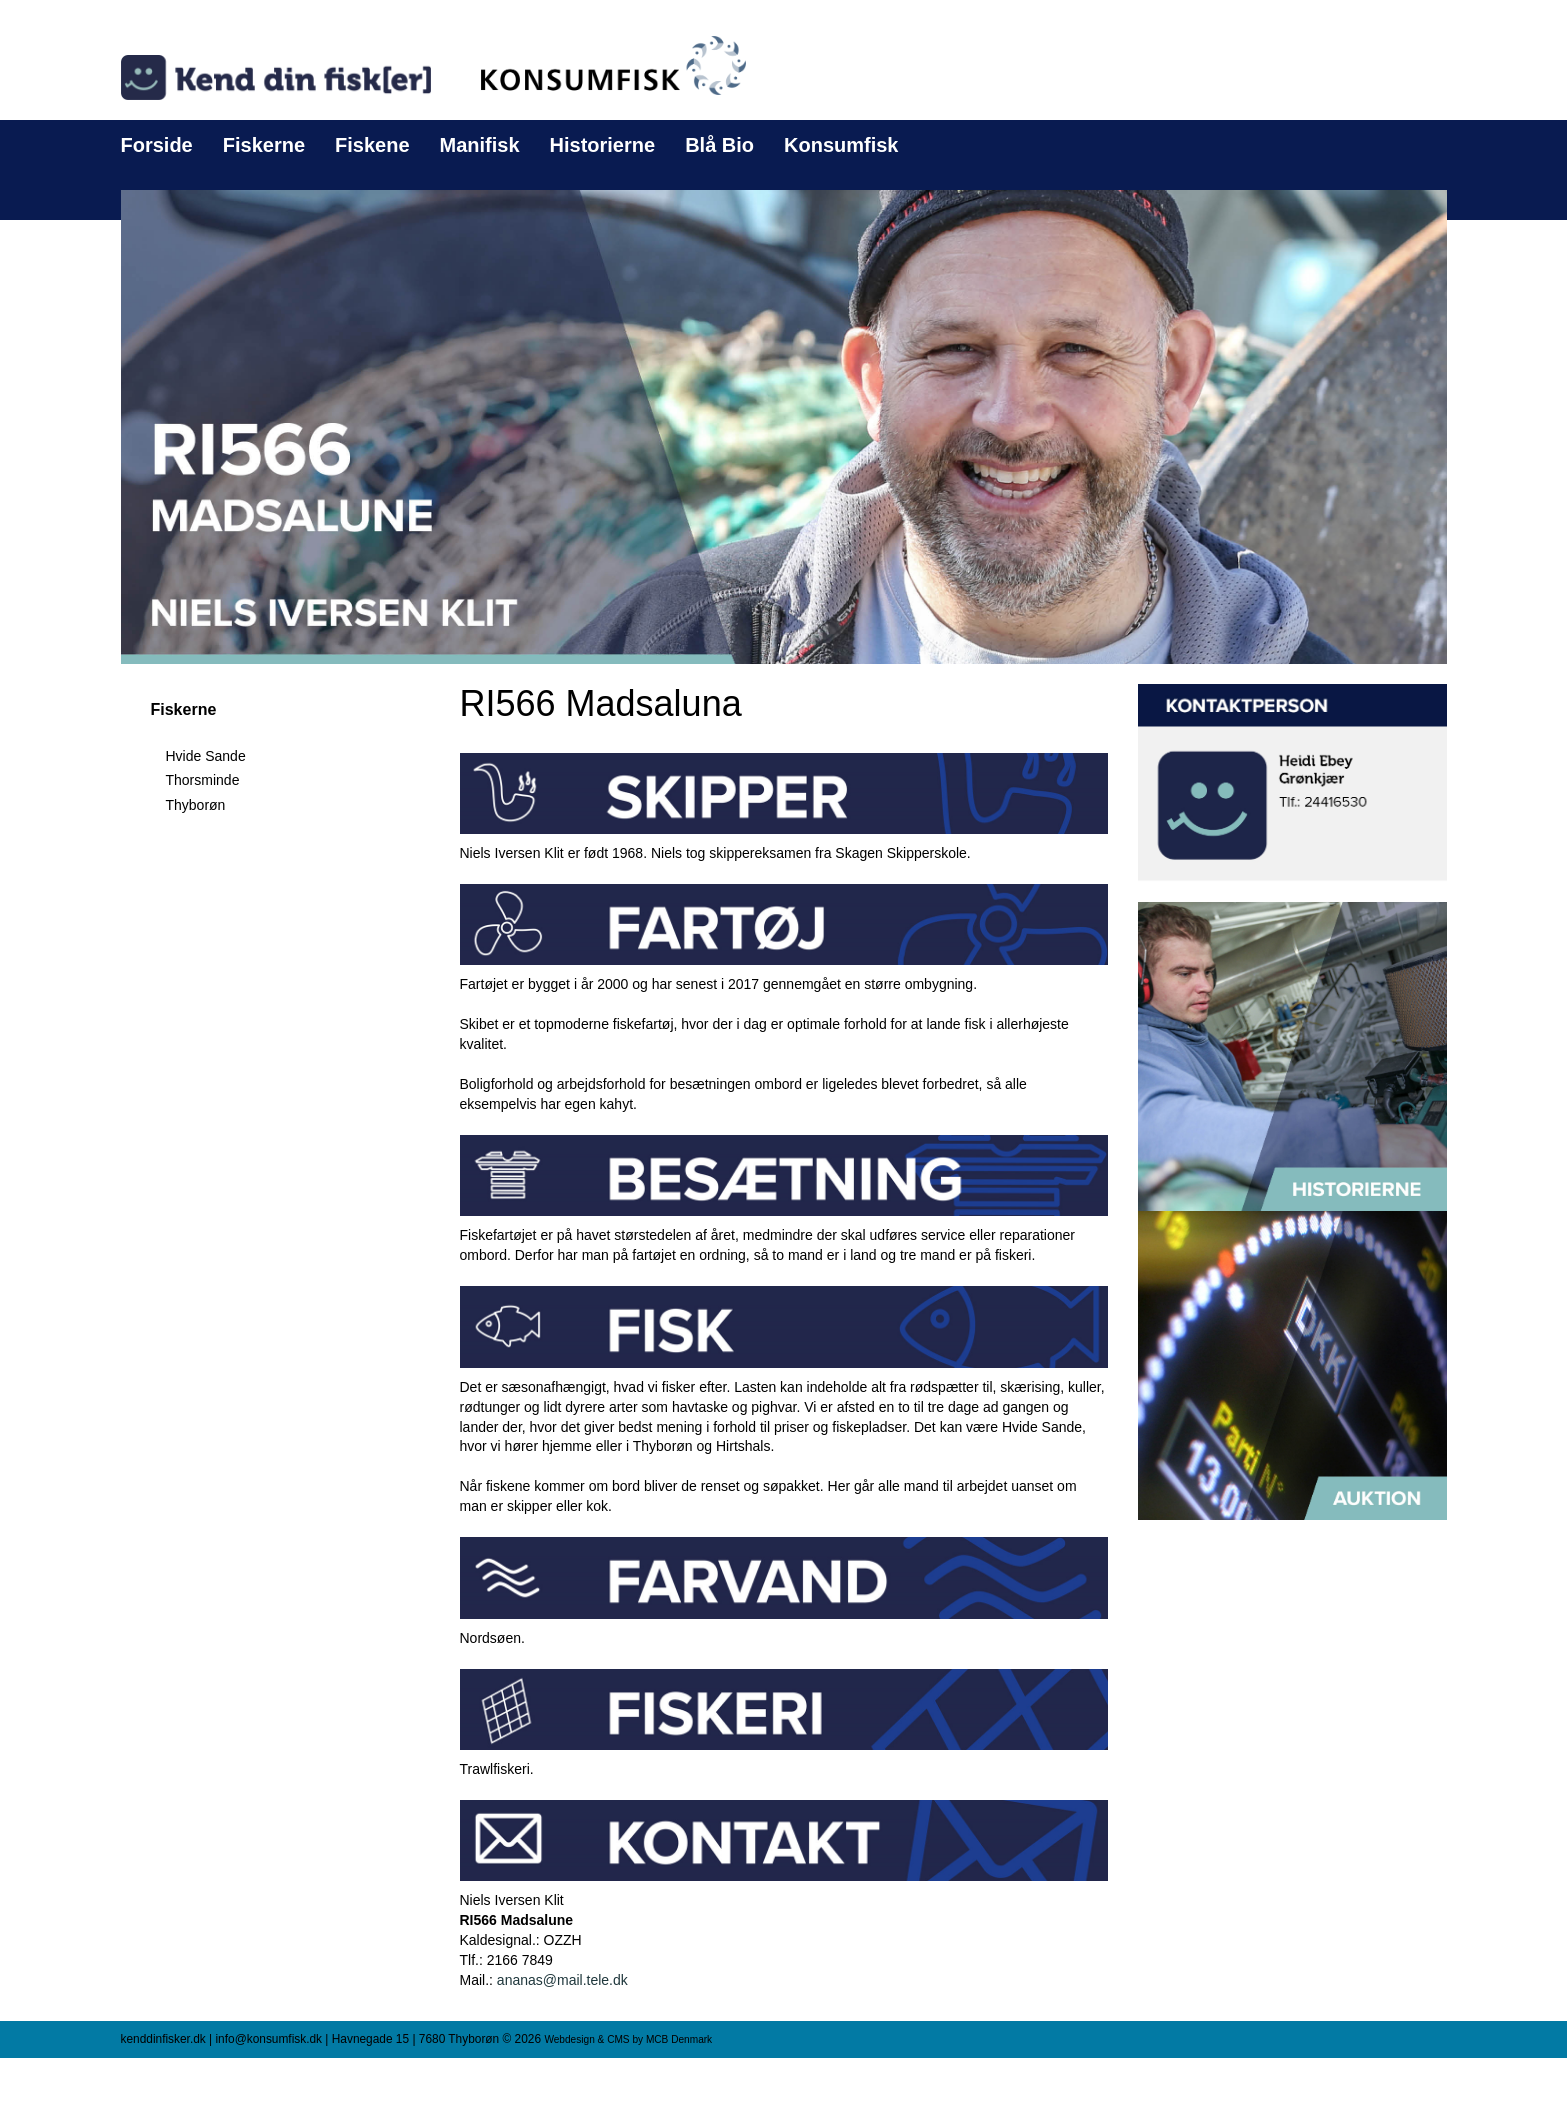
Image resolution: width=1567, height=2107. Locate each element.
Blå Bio (719, 145)
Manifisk (480, 145)
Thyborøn (196, 805)
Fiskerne (264, 145)
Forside (157, 145)
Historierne (603, 145)
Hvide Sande (206, 756)
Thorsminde (203, 780)
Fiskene (372, 145)
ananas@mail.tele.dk (562, 1980)
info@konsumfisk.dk (268, 2039)
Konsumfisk (841, 145)
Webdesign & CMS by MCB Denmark (628, 2039)
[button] (784, 426)
